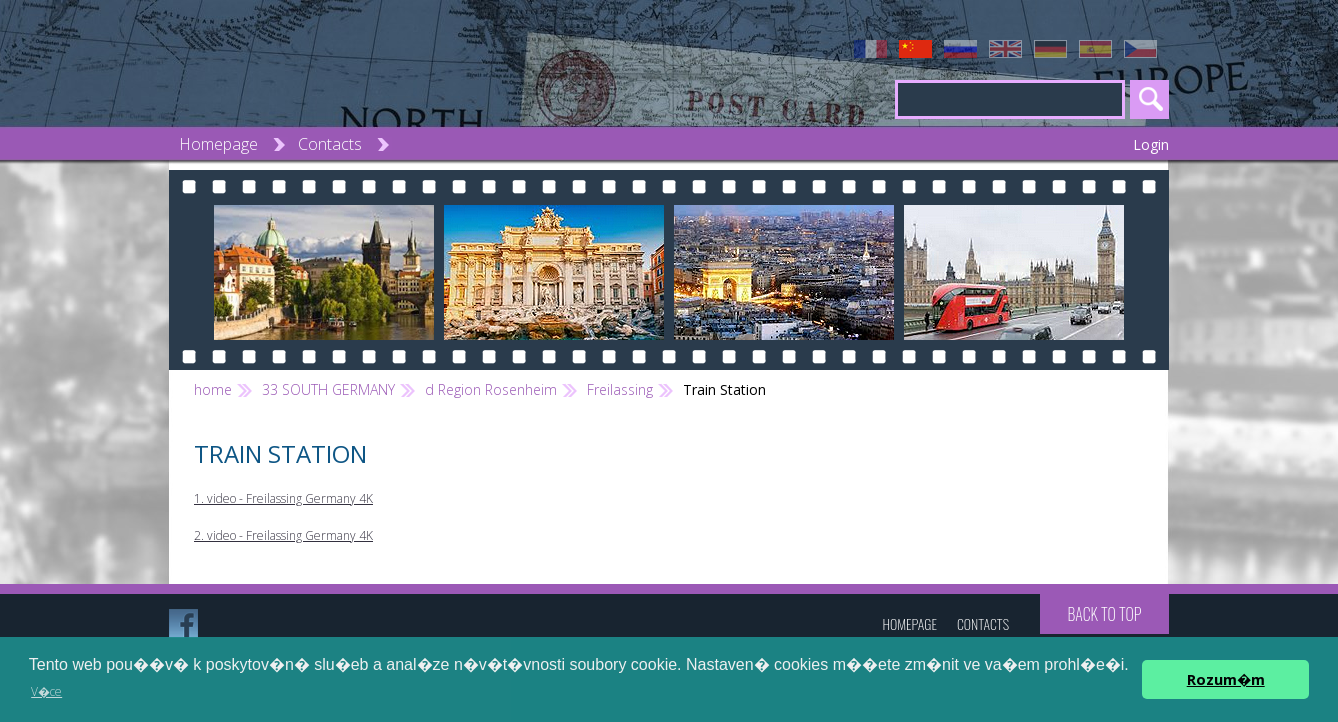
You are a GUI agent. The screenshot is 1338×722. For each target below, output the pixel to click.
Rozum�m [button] (1226, 679)
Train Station (724, 389)
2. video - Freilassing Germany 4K (283, 535)
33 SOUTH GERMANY (328, 389)
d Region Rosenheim (491, 389)
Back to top (1104, 614)
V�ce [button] (46, 691)
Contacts (330, 144)
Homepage (218, 144)
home (213, 389)
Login (1151, 144)
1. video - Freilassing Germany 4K (283, 498)
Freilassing (620, 389)
